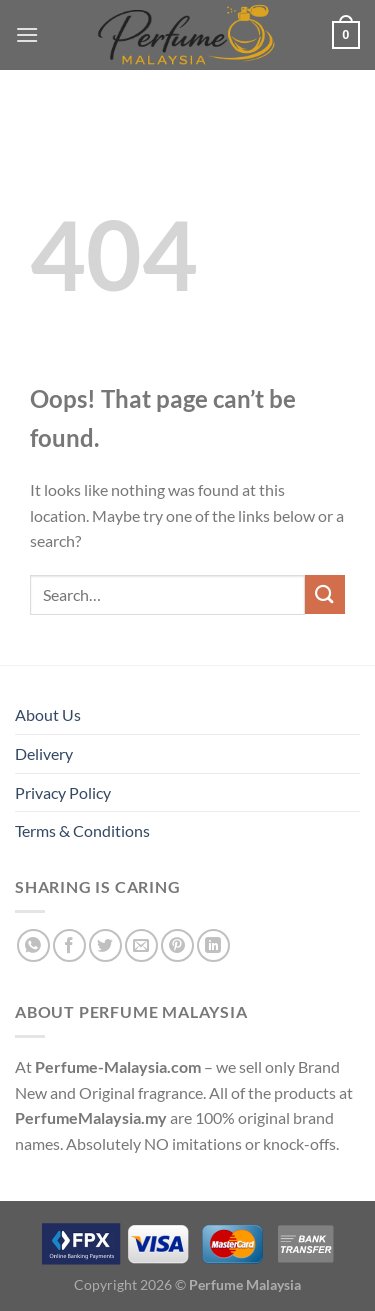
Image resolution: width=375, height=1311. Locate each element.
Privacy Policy (63, 792)
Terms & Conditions (82, 830)
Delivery (44, 753)
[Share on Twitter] (105, 945)
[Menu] (27, 34)
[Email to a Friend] (141, 945)
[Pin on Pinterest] (177, 945)
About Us (48, 714)
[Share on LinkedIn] (213, 945)
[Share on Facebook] (69, 945)
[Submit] (325, 594)
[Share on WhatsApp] (33, 945)
